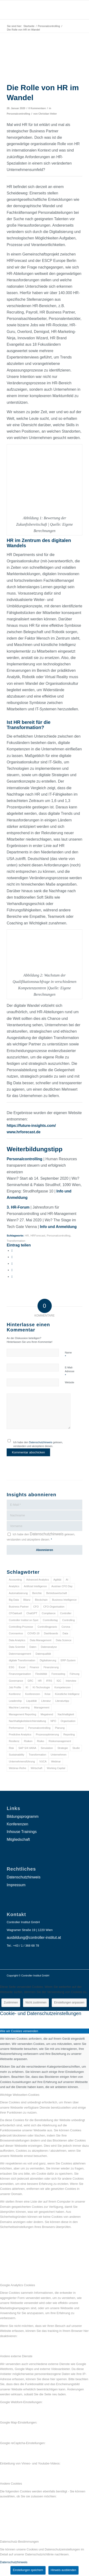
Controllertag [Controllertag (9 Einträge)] (50, 1620)
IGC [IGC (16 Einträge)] (58, 1680)
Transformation (16, 1240)
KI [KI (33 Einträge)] (27, 1687)
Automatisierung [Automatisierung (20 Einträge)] (18, 1593)
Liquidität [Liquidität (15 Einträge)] (31, 1700)
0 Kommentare (37, 108)
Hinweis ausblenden (63, 2570)
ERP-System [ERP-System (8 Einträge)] (68, 1660)
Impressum (16, 1885)
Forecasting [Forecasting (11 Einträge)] (58, 1673)
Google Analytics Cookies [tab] (17, 2285)
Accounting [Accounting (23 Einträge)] (15, 1579)
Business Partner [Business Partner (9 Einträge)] (19, 1606)
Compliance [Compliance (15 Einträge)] (49, 1613)
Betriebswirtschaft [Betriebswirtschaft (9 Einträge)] (56, 1593)
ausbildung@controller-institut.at (34, 1937)
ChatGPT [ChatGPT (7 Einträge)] (31, 1613)
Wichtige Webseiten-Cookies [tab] (19, 2095)
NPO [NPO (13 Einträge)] (53, 1721)
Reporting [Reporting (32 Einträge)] (69, 1734)
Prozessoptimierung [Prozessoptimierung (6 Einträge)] (47, 1734)
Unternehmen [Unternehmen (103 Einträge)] (59, 1754)
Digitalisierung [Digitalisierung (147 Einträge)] (48, 1660)
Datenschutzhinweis (40, 1442)
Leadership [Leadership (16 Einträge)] (15, 1700)
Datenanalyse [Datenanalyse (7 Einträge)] (49, 1646)
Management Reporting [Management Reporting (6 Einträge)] (22, 1714)
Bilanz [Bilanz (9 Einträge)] (26, 1599)
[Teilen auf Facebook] (12, 1250)
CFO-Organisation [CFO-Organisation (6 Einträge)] (53, 1606)
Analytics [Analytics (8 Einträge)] (14, 1586)
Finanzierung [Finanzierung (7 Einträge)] (51, 1667)
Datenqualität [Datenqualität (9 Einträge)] (43, 1653)
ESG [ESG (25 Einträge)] (11, 1667)
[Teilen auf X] (12, 1257)
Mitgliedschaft (18, 1839)
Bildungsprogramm (22, 1816)
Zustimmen (11, 2002)
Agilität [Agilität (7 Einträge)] (57, 1579)
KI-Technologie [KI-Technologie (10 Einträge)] (41, 1687)
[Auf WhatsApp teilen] (12, 1263)
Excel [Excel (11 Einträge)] (22, 1667)
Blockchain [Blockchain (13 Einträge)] (41, 1599)
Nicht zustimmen (36, 2002)
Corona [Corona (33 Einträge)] (65, 1626)
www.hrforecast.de (24, 1132)
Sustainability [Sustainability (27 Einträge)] (16, 1754)
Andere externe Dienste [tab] (16, 2356)
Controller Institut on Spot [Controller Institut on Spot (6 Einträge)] (23, 1620)
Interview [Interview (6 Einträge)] (71, 1680)
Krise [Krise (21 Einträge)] (48, 1694)
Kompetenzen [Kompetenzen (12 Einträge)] (62, 1687)
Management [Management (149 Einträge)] (41, 1707)
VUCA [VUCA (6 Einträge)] (43, 1761)
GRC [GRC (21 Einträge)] (30, 1680)
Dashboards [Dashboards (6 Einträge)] (51, 1633)
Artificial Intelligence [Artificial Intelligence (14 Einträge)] (35, 1586)
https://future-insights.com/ (31, 1126)
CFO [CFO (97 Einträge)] (36, 1606)
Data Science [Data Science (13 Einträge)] (63, 1640)
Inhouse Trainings (22, 1832)
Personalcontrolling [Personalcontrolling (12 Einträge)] (39, 1727)
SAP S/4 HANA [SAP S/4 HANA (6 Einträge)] (27, 1748)
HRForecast (37, 1235)
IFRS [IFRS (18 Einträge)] (49, 1680)
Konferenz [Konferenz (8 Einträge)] (15, 1694)
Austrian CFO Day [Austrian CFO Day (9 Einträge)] (61, 1586)
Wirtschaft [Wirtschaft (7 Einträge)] (36, 1768)
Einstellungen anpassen (69, 2002)
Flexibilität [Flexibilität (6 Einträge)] (41, 1673)
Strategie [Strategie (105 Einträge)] (62, 1748)
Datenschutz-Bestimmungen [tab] (19, 2541)
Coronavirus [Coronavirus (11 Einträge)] (16, 1633)
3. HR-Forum (18, 1207)
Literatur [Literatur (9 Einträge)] (46, 1700)
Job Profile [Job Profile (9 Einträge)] (15, 1687)
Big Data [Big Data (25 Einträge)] (14, 1599)
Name (68, 1354)
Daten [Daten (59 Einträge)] (32, 1646)
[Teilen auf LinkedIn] (12, 1270)
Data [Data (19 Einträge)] (65, 1633)
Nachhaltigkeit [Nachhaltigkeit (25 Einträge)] (66, 1714)
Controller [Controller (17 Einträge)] (65, 1613)
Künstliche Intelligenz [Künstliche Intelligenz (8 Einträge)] (67, 1694)
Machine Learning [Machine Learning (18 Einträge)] (19, 1707)
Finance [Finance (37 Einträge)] (34, 1667)
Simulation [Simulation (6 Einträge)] (47, 1748)
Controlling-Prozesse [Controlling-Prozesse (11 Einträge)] (21, 1626)
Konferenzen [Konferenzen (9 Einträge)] (32, 1694)
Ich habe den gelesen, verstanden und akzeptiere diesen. (38, 1444)
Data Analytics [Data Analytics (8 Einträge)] (17, 1640)
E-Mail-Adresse (69, 1371)
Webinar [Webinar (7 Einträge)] (56, 1761)
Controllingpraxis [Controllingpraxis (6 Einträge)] (47, 1626)
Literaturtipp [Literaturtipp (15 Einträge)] (62, 1700)
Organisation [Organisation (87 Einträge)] (68, 1721)
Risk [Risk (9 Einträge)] (11, 1748)
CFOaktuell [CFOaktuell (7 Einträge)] (15, 1613)
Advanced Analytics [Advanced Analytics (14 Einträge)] (37, 1579)
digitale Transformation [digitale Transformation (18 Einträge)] (22, 1660)
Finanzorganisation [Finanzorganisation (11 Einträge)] (20, 1673)
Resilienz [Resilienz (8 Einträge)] (14, 1741)
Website (69, 1382)
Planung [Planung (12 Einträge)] (60, 1727)
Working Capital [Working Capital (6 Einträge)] (56, 1768)
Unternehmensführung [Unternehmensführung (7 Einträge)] (22, 1761)
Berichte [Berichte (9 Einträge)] (37, 1593)
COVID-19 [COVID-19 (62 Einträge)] (33, 1633)
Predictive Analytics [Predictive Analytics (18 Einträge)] (20, 1734)
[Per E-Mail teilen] (12, 1276)
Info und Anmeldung (59, 1227)
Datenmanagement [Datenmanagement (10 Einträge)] (20, 1653)
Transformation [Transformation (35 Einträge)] (37, 1754)
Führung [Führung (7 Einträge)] (74, 1673)
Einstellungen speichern (28, 2570)
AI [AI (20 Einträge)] (67, 1579)
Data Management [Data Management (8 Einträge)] (41, 1640)
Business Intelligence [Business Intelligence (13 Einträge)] (64, 1599)
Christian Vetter (47, 113)
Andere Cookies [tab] (11, 2483)
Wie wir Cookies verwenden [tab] (19, 2031)
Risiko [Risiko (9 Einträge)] (40, 1741)
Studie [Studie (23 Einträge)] (76, 1748)
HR (27, 1235)
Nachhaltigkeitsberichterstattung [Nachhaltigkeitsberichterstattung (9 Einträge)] (27, 1721)
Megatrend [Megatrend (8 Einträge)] (47, 1714)
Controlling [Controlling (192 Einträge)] (68, 1620)
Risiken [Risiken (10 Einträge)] (28, 1741)
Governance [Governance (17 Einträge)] (16, 1680)
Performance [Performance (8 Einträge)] (16, 1727)
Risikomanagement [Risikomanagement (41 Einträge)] (60, 1741)
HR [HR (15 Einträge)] (40, 1680)
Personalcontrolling (18, 113)
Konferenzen (17, 1824)
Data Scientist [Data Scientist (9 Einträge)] (17, 1646)
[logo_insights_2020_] (37, 9)
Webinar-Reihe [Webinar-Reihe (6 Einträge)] (17, 1768)
